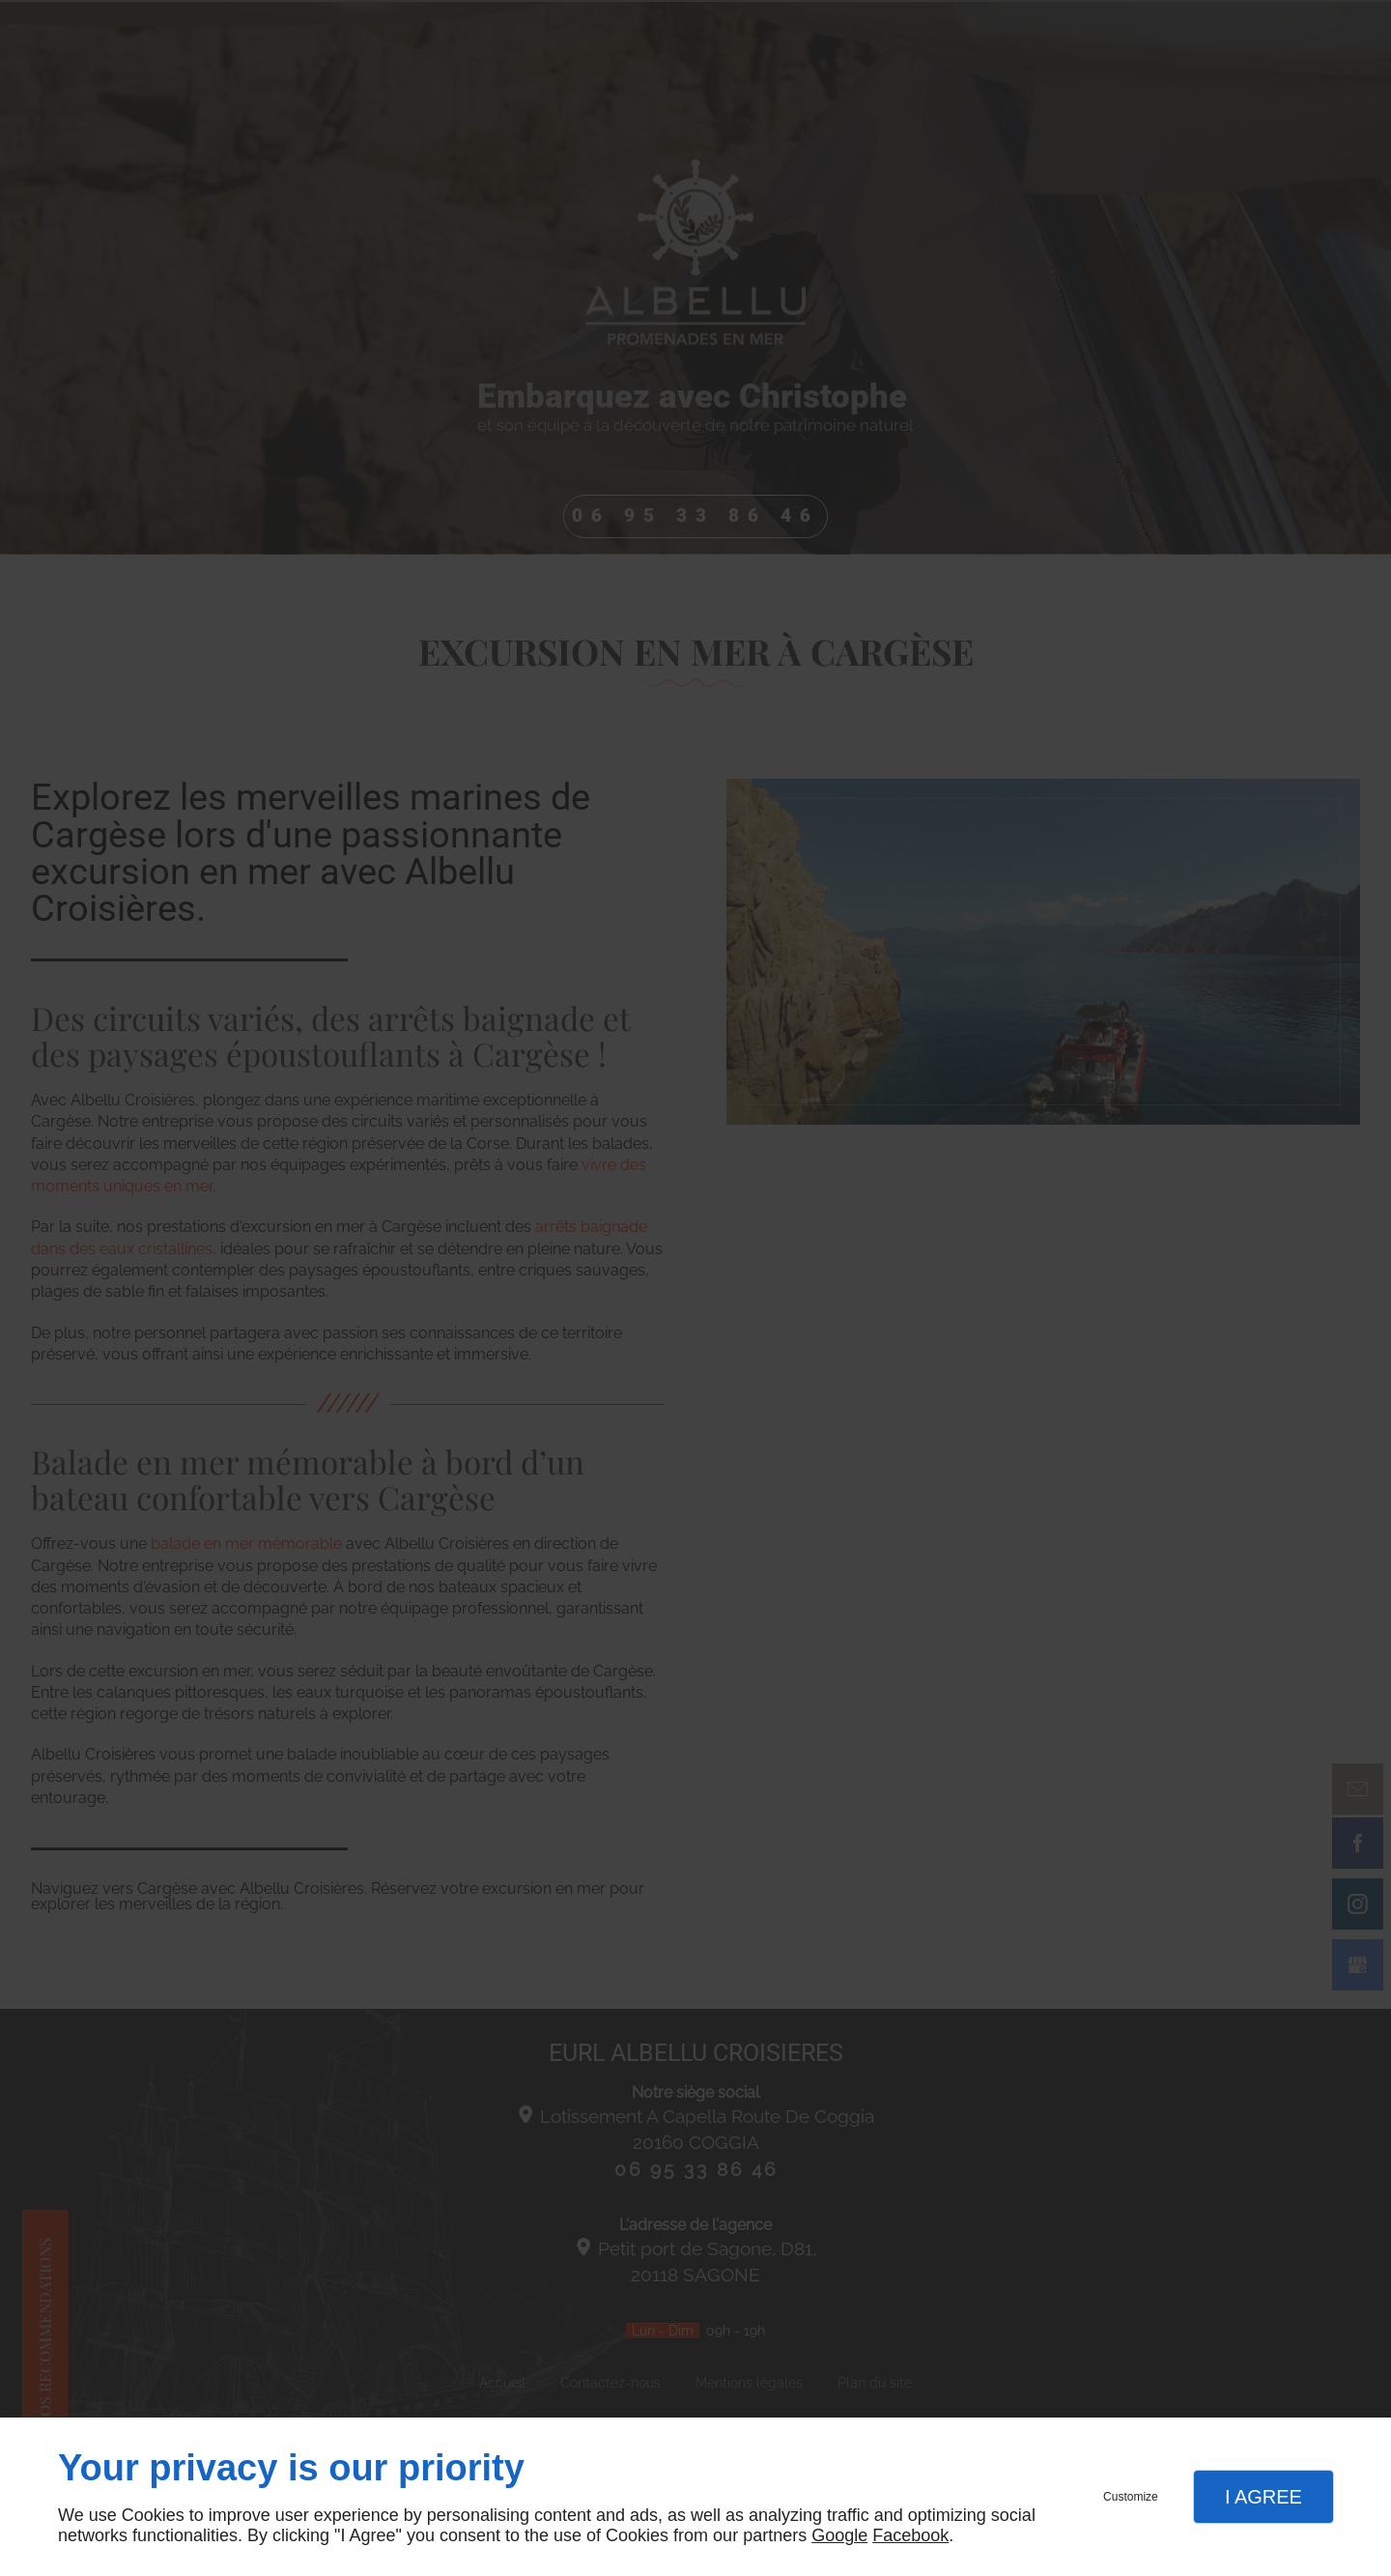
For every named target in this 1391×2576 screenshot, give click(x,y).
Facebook (910, 2535)
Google (839, 2535)
